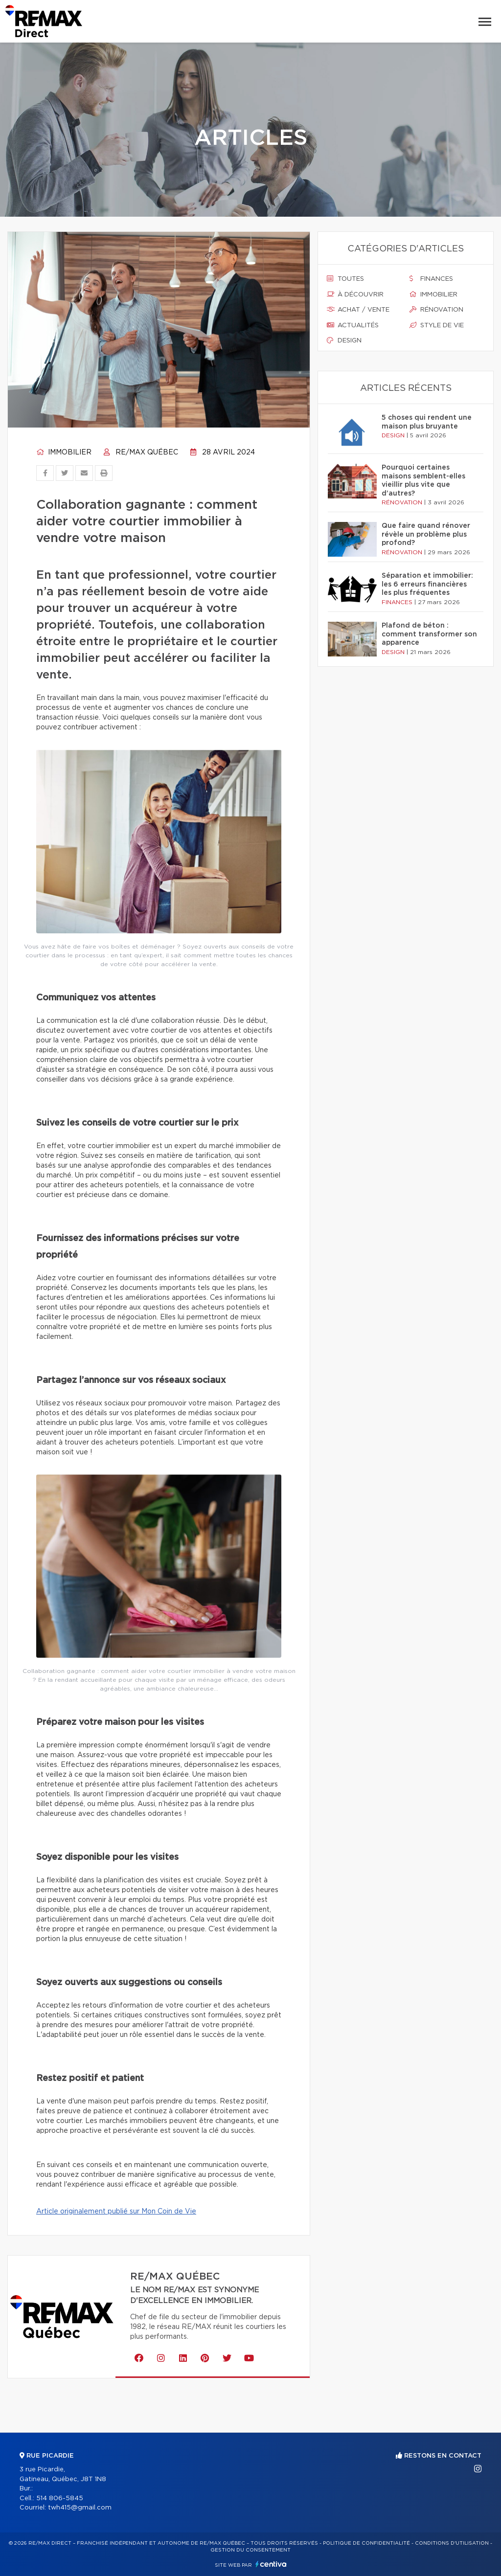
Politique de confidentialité (366, 2543)
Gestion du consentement (250, 2550)
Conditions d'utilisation (452, 2543)
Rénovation (436, 309)
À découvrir (355, 294)
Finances (431, 278)
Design (344, 340)
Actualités (353, 325)
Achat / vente (358, 309)
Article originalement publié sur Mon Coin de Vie (116, 2211)
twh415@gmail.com (80, 2508)
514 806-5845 (59, 2498)
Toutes (345, 278)
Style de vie (437, 325)
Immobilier (63, 452)
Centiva (271, 2564)
